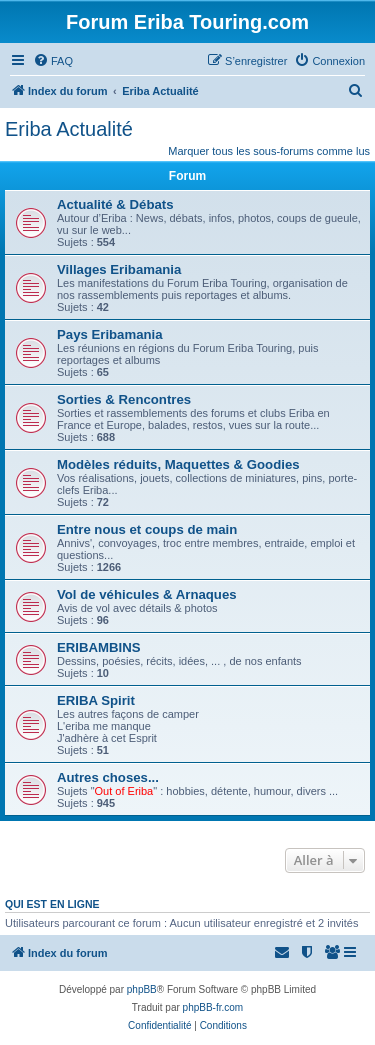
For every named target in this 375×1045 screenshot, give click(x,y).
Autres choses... (108, 777)
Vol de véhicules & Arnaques (147, 594)
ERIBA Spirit (96, 700)
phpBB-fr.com (213, 1007)
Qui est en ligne (52, 904)
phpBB (142, 989)
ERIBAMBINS (99, 647)
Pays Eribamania (110, 334)
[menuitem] (53, 61)
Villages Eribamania (119, 269)
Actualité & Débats (115, 204)
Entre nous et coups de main (147, 529)
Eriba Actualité (69, 129)
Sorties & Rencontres (124, 399)
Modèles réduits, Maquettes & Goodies (178, 464)
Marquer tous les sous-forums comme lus (269, 151)
